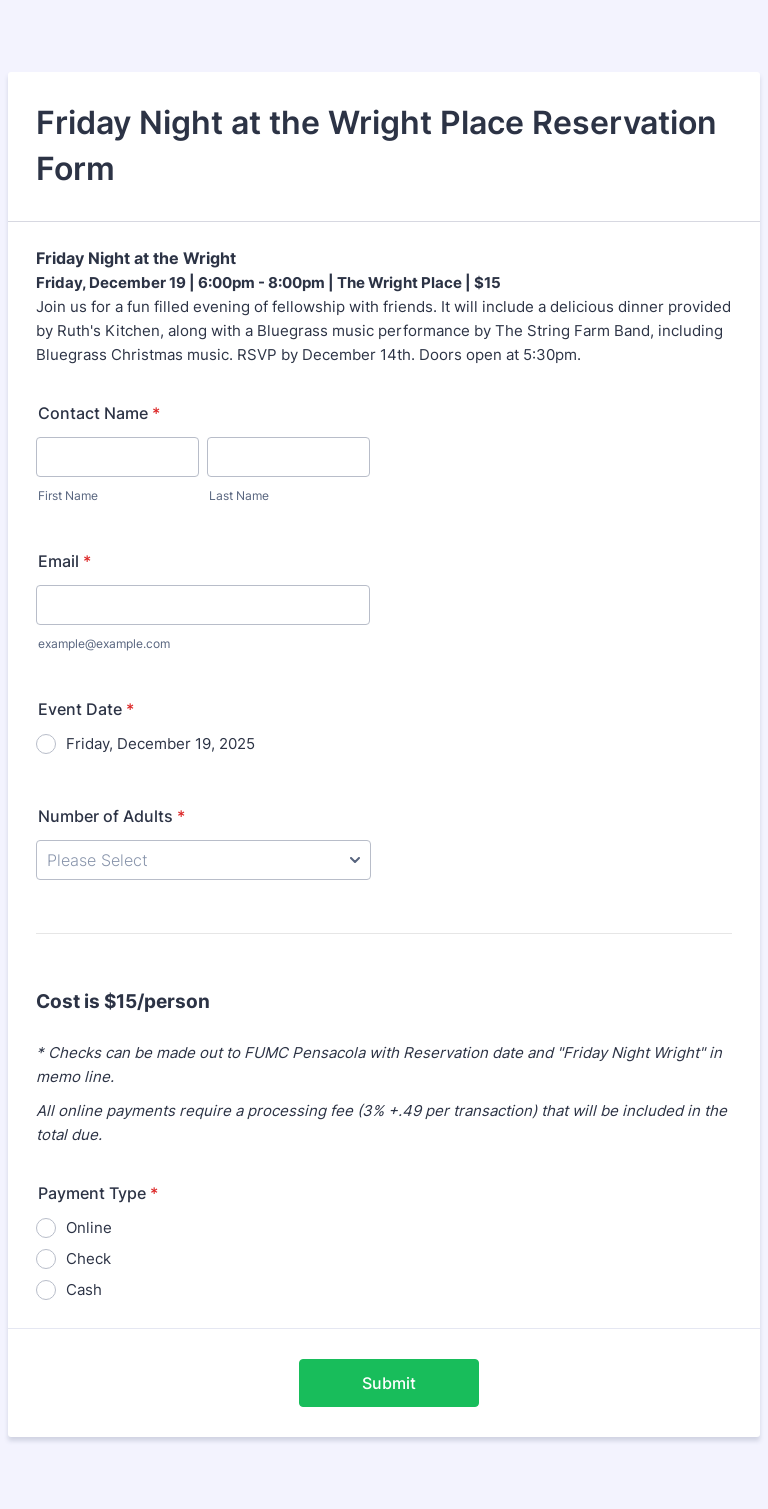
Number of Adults (111, 816)
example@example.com (104, 643)
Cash (84, 1289)
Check (88, 1258)
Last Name (239, 495)
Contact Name (99, 413)
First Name (68, 495)
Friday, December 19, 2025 (160, 743)
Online (89, 1227)
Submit (389, 1383)
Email (64, 561)
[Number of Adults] (203, 860)
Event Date (86, 709)
